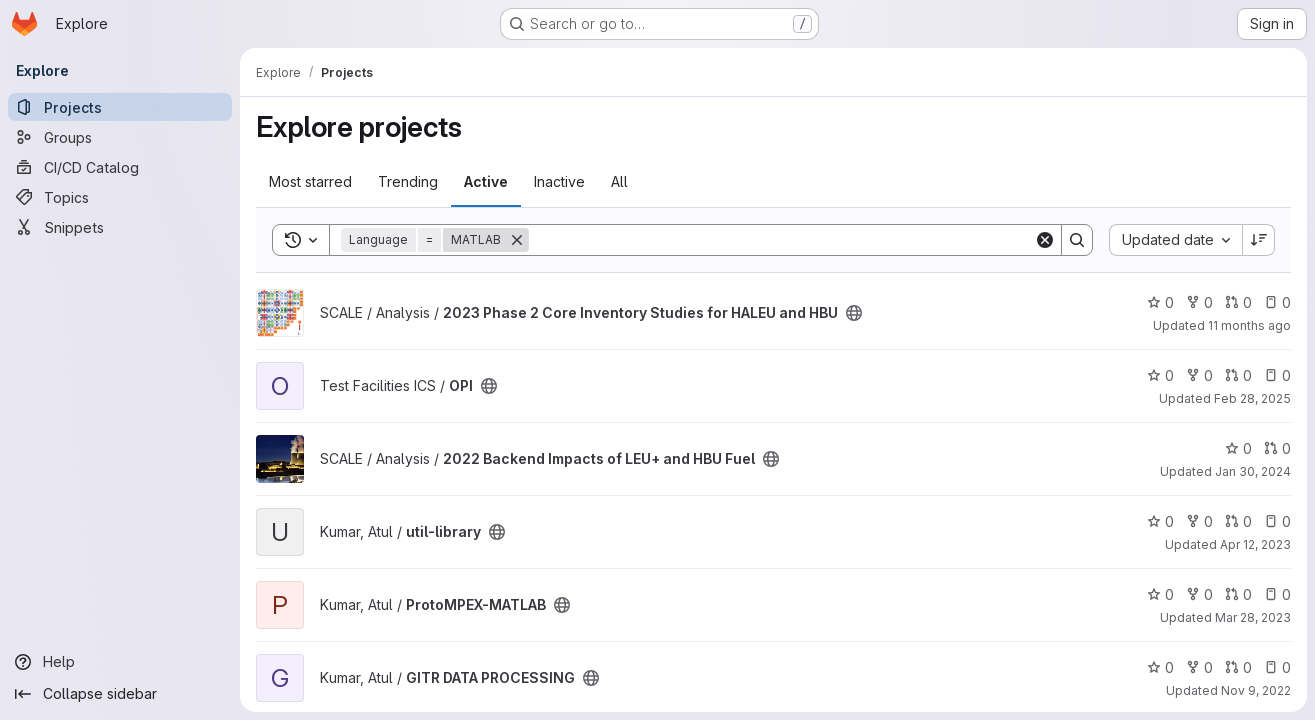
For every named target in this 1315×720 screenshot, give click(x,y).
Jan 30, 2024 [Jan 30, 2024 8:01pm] (1253, 471)
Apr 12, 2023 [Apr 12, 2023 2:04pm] (1255, 544)
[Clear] (1045, 240)
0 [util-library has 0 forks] (1199, 521)
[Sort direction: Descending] (1259, 240)
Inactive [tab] (559, 181)
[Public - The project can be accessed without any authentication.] (854, 313)
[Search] (781, 240)
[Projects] (120, 107)
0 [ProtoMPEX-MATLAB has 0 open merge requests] (1238, 594)
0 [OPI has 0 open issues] (1277, 375)
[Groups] (120, 137)
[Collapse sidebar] (120, 694)
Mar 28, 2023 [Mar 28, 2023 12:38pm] (1253, 617)
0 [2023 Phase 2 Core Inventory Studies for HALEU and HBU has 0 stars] (1160, 302)
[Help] (120, 662)
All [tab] (619, 181)
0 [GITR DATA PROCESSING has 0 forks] (1199, 667)
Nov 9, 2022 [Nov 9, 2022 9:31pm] (1256, 690)
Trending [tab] (408, 181)
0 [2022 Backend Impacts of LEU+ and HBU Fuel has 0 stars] (1238, 448)
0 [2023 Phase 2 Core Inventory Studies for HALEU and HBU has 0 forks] (1199, 302)
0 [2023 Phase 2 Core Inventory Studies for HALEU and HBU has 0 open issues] (1277, 302)
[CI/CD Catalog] (120, 167)
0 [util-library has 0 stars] (1160, 521)
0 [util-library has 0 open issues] (1277, 521)
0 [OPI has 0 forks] (1199, 375)
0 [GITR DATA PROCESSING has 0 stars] (1160, 667)
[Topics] (120, 197)
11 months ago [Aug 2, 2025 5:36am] (1249, 325)
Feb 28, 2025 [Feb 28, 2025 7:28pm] (1252, 398)
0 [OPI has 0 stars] (1160, 375)
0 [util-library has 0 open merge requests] (1238, 521)
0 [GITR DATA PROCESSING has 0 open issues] (1277, 667)
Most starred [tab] (310, 181)
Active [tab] (486, 181)
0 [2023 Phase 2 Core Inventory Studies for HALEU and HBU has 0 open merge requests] (1238, 302)
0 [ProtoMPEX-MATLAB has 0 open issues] (1277, 594)
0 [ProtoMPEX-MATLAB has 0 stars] (1160, 594)
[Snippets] (120, 227)
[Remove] (517, 240)
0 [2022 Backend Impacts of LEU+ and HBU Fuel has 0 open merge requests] (1277, 448)
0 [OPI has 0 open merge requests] (1238, 375)
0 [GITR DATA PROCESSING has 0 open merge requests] (1238, 667)
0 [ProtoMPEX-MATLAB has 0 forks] (1199, 594)
